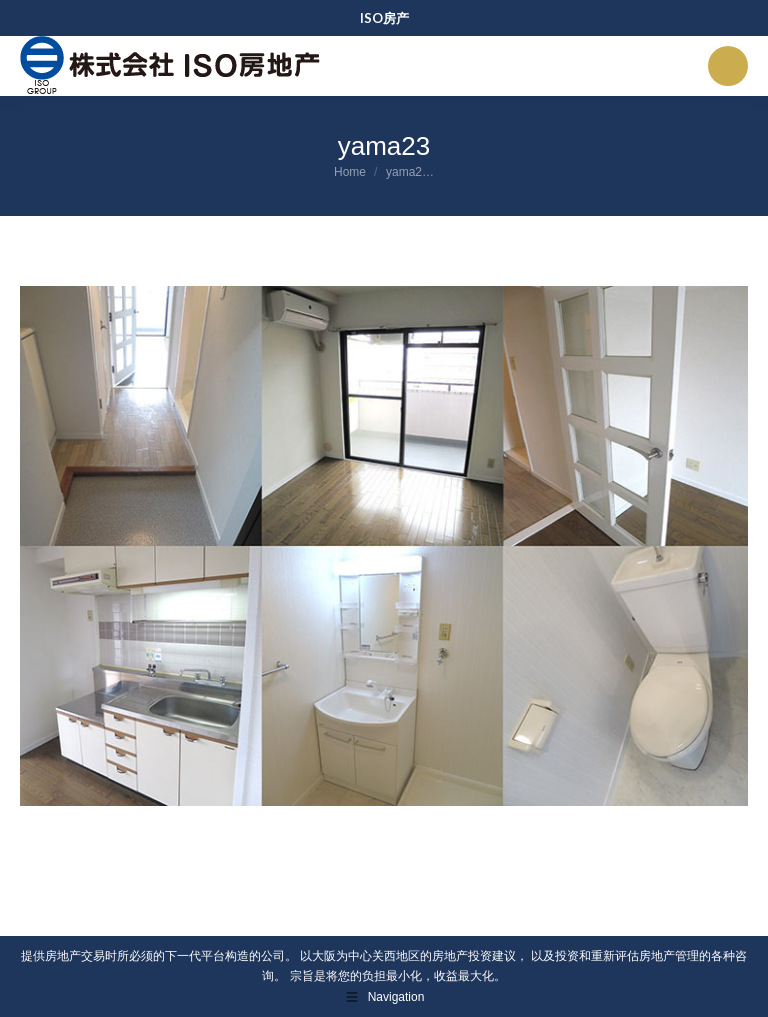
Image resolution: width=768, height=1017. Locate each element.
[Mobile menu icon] (728, 66)
